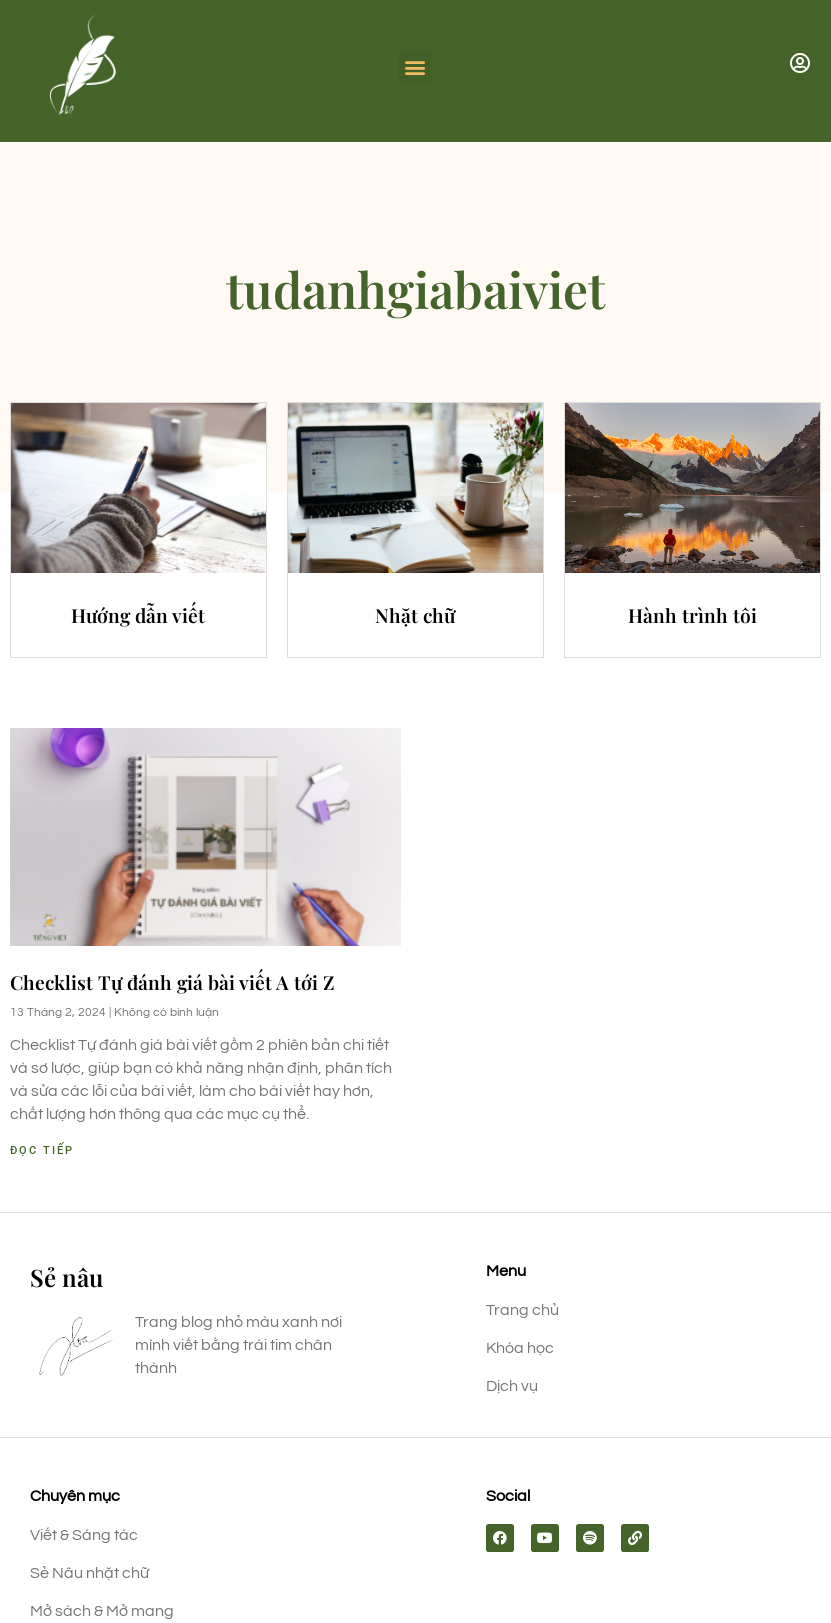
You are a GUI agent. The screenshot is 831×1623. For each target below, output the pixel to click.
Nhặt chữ (415, 615)
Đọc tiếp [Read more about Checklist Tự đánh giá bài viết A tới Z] (42, 1150)
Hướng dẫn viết (138, 615)
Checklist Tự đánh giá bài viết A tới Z (172, 982)
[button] (415, 67)
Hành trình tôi (692, 615)
